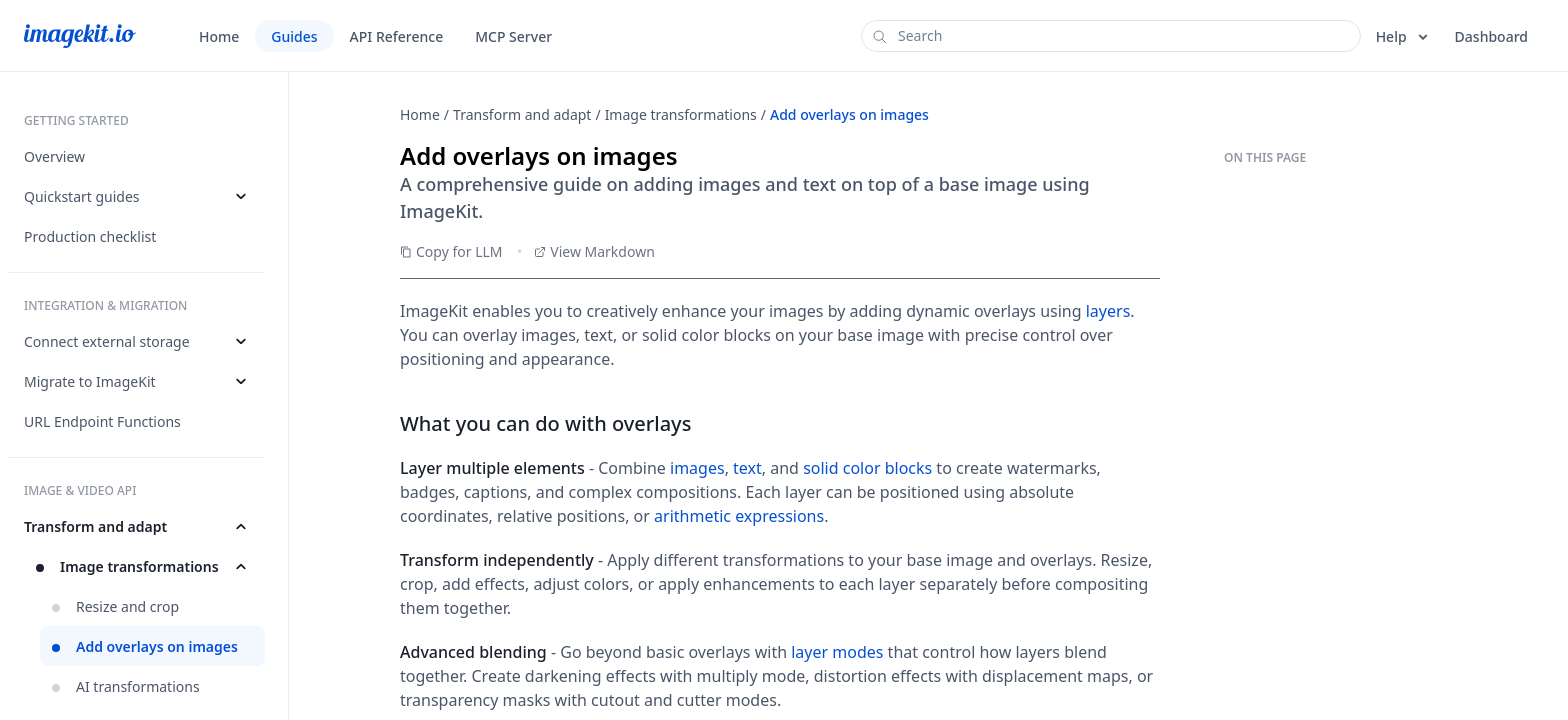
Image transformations (681, 114)
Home (420, 114)
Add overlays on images (849, 114)
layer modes (837, 652)
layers (1108, 311)
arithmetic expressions (739, 516)
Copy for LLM (451, 251)
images (697, 468)
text (747, 468)
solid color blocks (867, 468)
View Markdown (594, 251)
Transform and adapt (522, 114)
